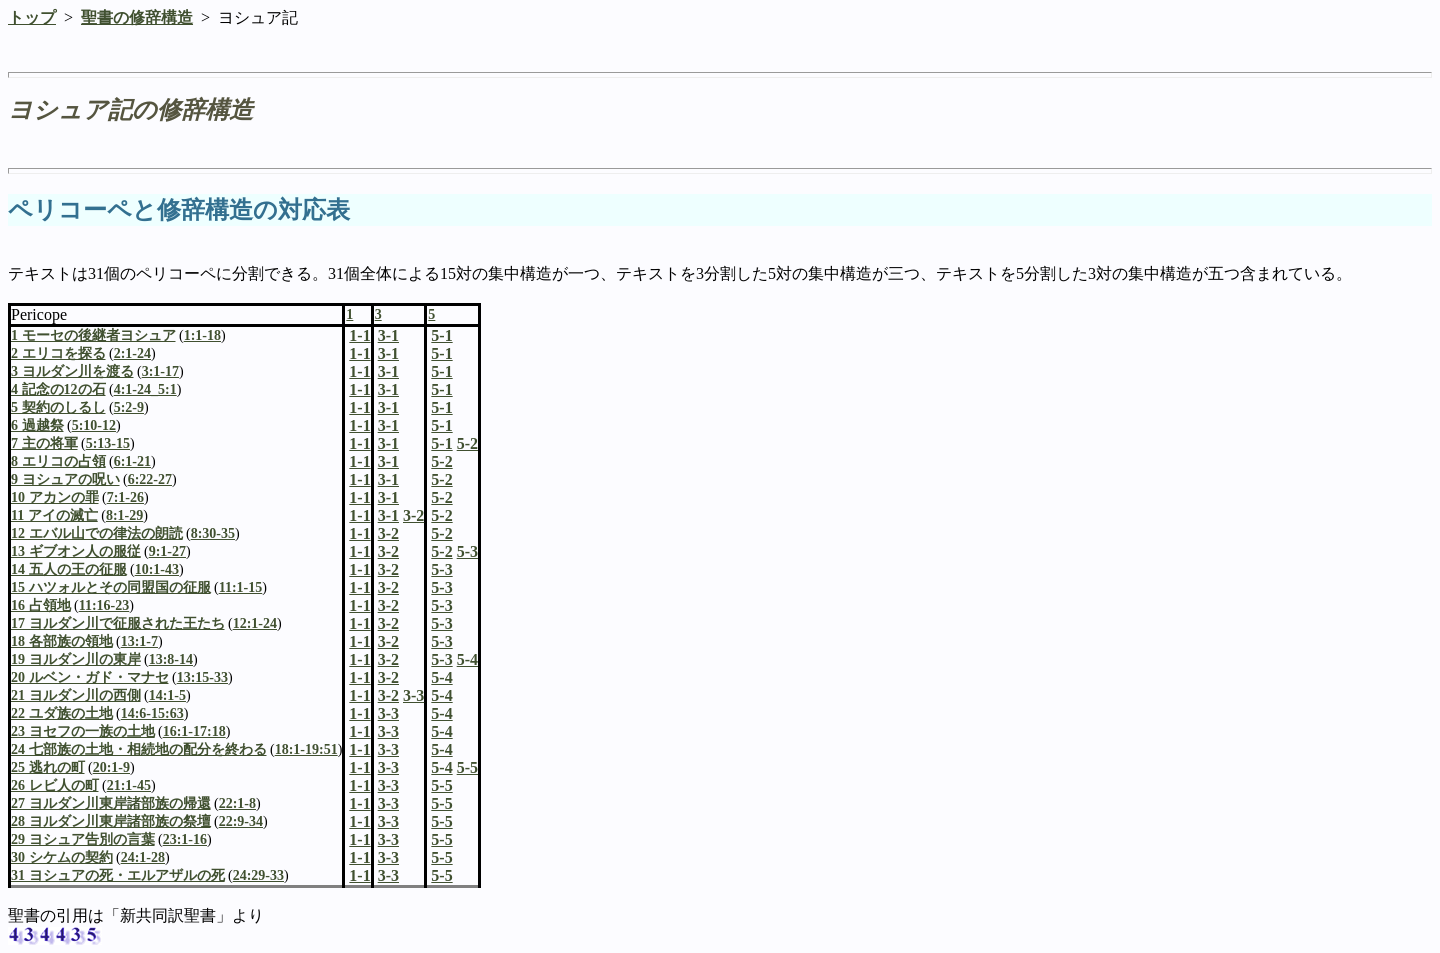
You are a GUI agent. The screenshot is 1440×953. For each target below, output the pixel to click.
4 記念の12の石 (58, 389)
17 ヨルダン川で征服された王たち (118, 623)
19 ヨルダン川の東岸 (76, 659)
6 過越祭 (37, 425)
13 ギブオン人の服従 (76, 551)
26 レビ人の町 (55, 785)
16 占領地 (41, 605)
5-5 (441, 785)
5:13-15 (108, 443)
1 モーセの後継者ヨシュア (93, 335)
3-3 (388, 713)
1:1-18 (202, 335)
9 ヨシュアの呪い (65, 479)
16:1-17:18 (194, 731)
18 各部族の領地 (62, 641)
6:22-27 (150, 479)
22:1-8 (237, 803)
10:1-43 (157, 569)
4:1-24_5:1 (145, 389)
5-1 (441, 353)
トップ (32, 17)
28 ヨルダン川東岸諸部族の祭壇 (111, 821)
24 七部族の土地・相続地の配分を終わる (139, 749)
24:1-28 (143, 857)
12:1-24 (255, 623)
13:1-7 (139, 641)
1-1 (359, 353)
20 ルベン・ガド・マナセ (90, 677)
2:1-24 (132, 353)
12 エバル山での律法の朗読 (97, 533)
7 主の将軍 (44, 443)
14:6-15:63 (152, 713)
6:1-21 (132, 461)
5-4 (441, 677)
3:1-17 (160, 371)
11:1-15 (241, 587)
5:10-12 (94, 425)
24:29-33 (258, 875)
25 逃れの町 (48, 767)
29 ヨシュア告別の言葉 (83, 839)
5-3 (441, 569)
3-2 (388, 533)
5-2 (441, 461)
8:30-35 (213, 533)
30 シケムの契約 (62, 857)
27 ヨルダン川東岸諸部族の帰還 (111, 803)
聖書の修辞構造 (137, 17)
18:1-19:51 (306, 749)
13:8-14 (171, 659)
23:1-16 (185, 839)
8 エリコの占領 (58, 461)
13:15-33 (202, 677)
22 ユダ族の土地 (62, 713)
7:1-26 (125, 497)
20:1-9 (111, 767)
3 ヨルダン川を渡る (72, 371)
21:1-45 (129, 785)
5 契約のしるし (58, 407)
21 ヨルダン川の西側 (76, 695)
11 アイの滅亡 (54, 515)
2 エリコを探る (58, 353)
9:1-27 (167, 551)
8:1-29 (124, 515)
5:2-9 (129, 407)
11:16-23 (104, 605)
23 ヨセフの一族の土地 (83, 731)
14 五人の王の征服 (69, 569)
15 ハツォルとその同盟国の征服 (111, 587)
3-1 (388, 353)
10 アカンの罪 (55, 497)
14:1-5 (167, 695)
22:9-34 (241, 821)
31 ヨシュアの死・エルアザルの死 (118, 875)
